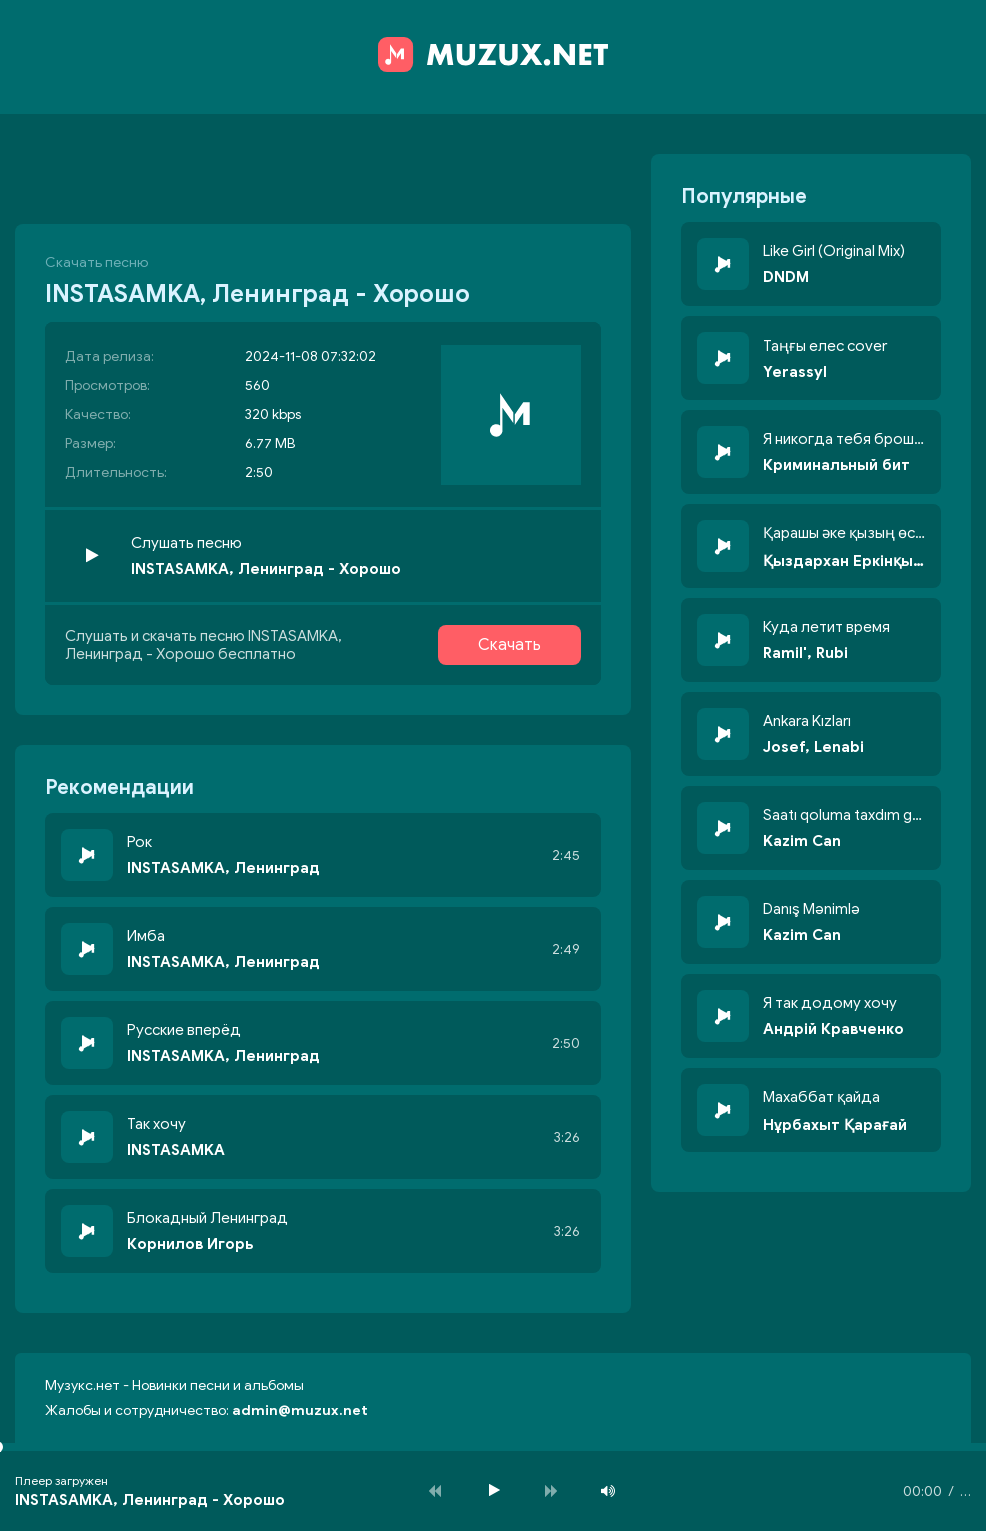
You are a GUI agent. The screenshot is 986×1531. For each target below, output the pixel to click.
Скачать (509, 645)
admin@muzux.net (300, 1410)
